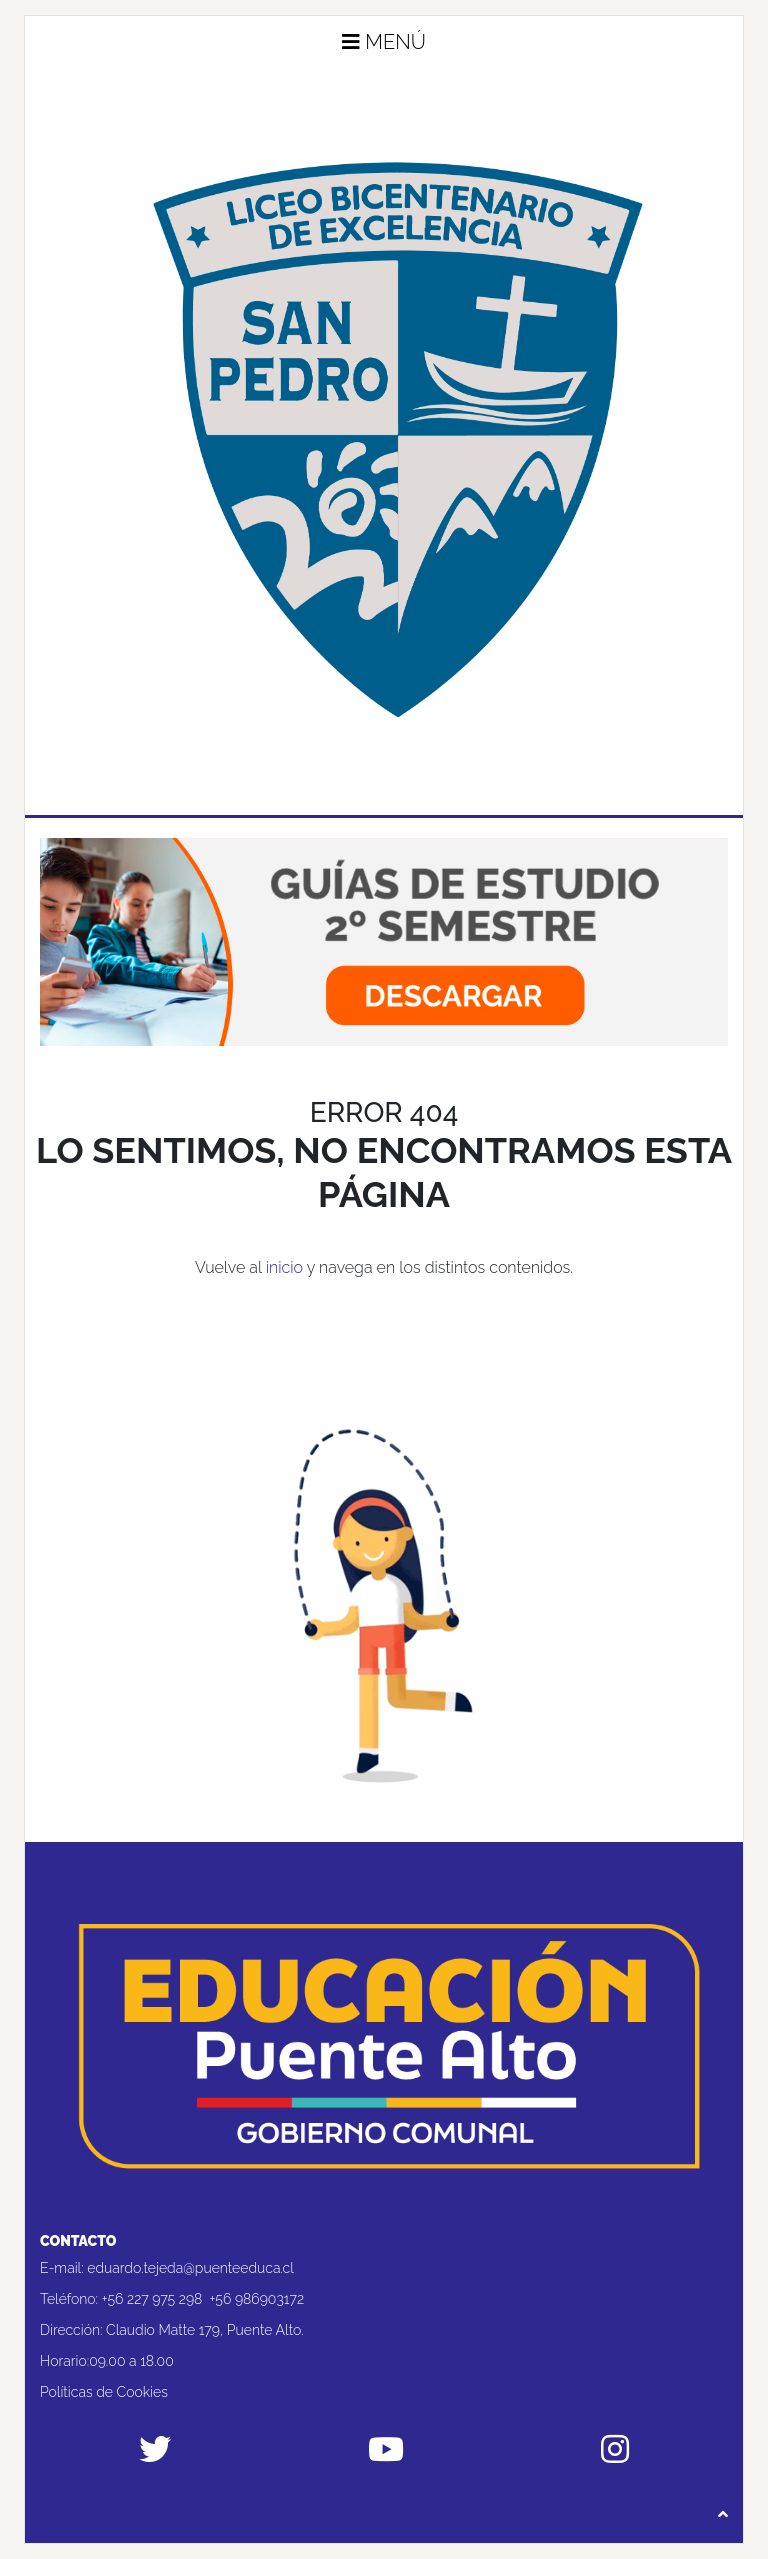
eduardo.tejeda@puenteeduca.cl (190, 2268)
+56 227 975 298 (152, 2299)
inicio (284, 1267)
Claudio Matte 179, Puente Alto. (204, 2330)
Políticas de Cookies (104, 2392)
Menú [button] (384, 42)
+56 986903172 (257, 2299)
